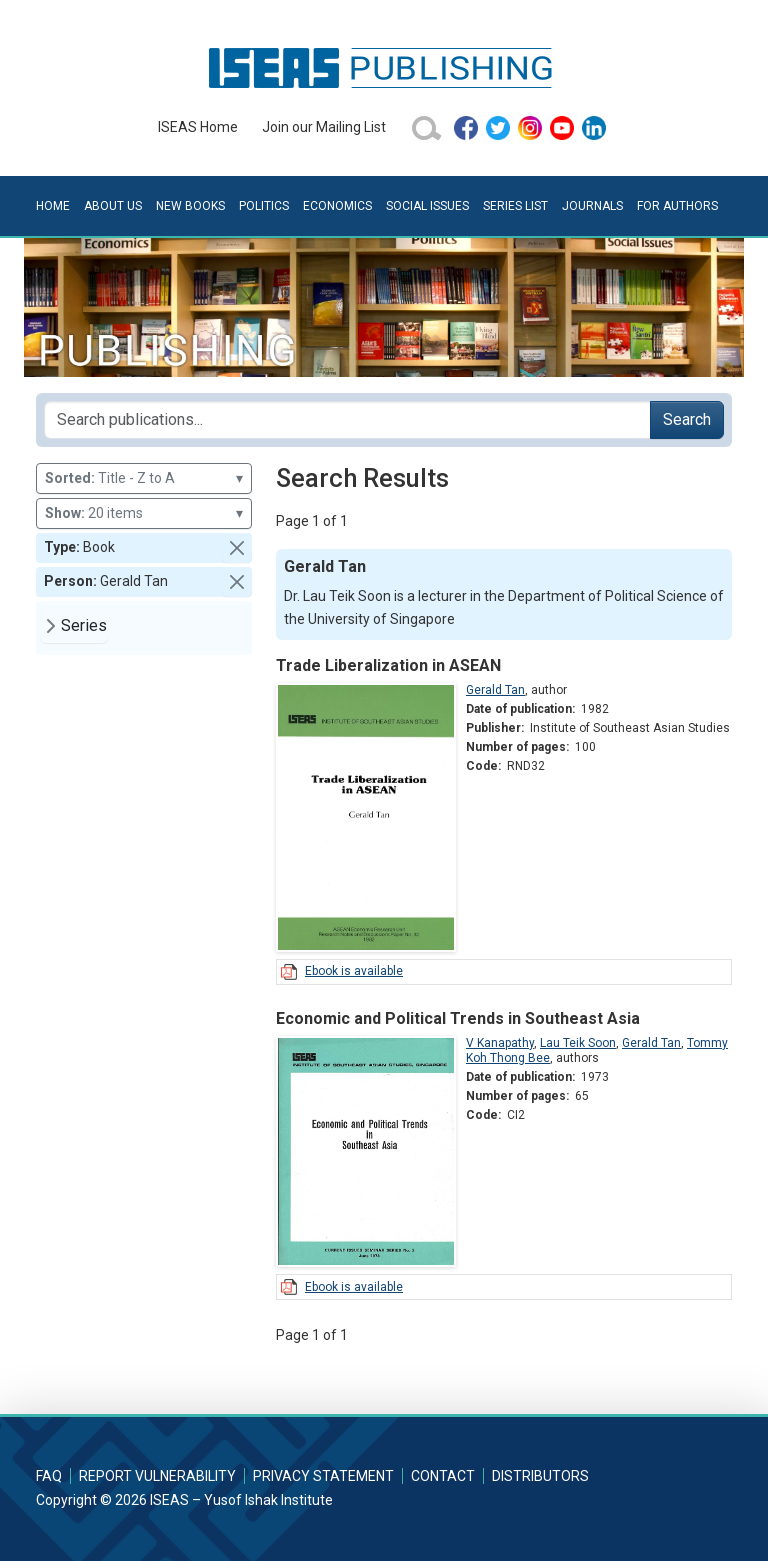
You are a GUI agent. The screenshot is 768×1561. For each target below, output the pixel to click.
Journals (592, 206)
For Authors (677, 206)
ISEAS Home (198, 127)
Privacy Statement (323, 1476)
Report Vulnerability (157, 1476)
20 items (144, 513)
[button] (237, 548)
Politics (264, 206)
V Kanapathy (500, 1043)
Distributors (540, 1476)
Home (53, 206)
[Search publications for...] (347, 420)
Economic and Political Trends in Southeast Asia (458, 1018)
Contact (443, 1476)
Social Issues (427, 206)
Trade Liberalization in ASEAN (388, 665)
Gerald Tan (495, 690)
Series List (515, 206)
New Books (190, 206)
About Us (113, 206)
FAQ (49, 1476)
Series (84, 625)
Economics (337, 206)
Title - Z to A (144, 478)
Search (687, 419)
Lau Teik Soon (578, 1043)
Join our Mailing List (324, 127)
